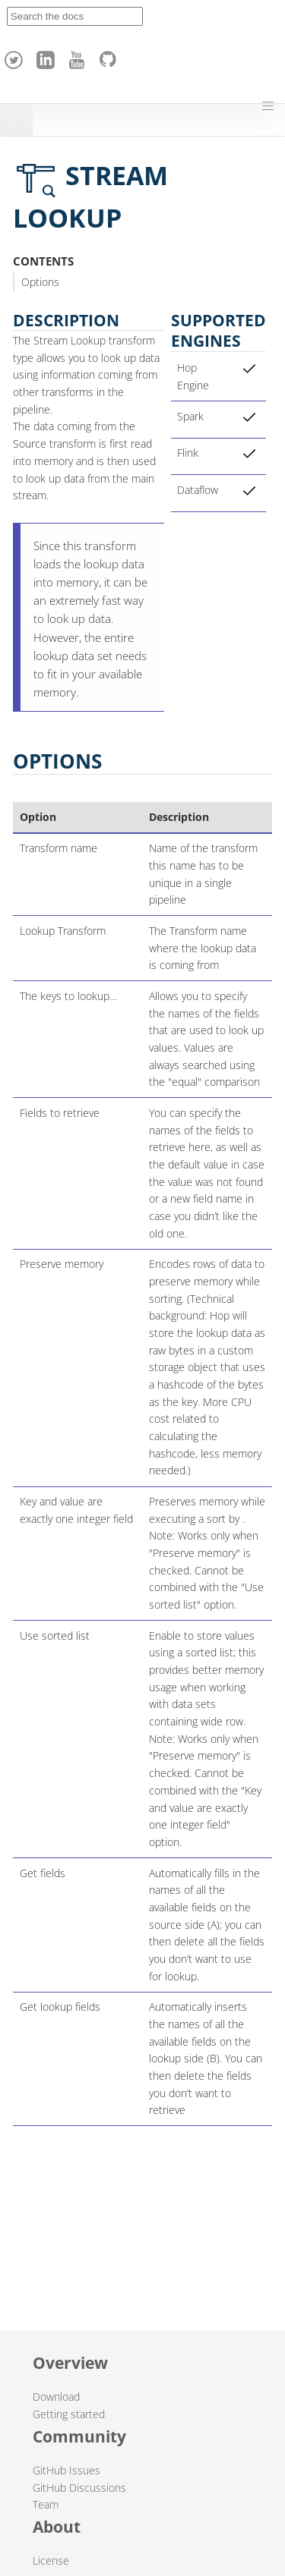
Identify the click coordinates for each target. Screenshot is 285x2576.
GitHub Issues (66, 2470)
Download (56, 2396)
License (51, 2560)
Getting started (69, 2414)
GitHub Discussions (79, 2487)
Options (40, 282)
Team (46, 2504)
